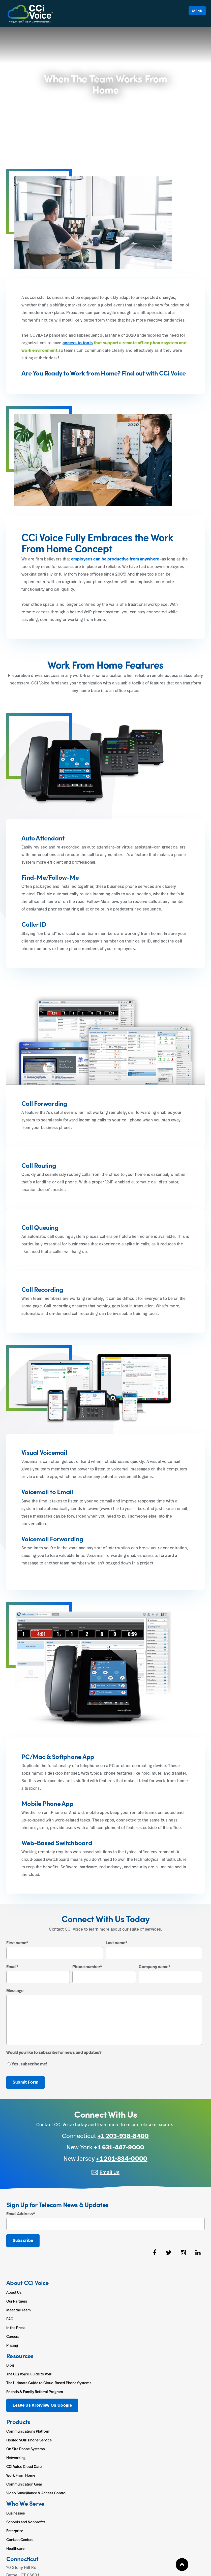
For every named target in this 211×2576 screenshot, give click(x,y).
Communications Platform (28, 2431)
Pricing (12, 2345)
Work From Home (20, 2475)
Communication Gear (24, 2484)
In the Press (15, 2328)
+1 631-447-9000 (119, 2148)
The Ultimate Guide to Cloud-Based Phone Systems (48, 2383)
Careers (12, 2337)
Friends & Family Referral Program (34, 2392)
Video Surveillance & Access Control (36, 2493)
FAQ (9, 2319)
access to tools (78, 343)
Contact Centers (19, 2540)
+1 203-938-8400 (123, 2136)
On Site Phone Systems (25, 2449)
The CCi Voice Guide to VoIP (29, 2374)
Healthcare (15, 2549)
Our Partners (16, 2301)
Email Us (105, 2172)
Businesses (15, 2513)
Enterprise (14, 2531)
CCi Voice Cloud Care (24, 2467)
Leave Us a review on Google (42, 2405)
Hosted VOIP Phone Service (29, 2440)
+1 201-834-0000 (121, 2159)
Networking (15, 2458)
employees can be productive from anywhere (115, 559)
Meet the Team (18, 2310)
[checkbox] (104, 2064)
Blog (10, 2365)
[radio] (104, 2064)
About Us (13, 2293)
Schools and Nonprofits (25, 2522)
